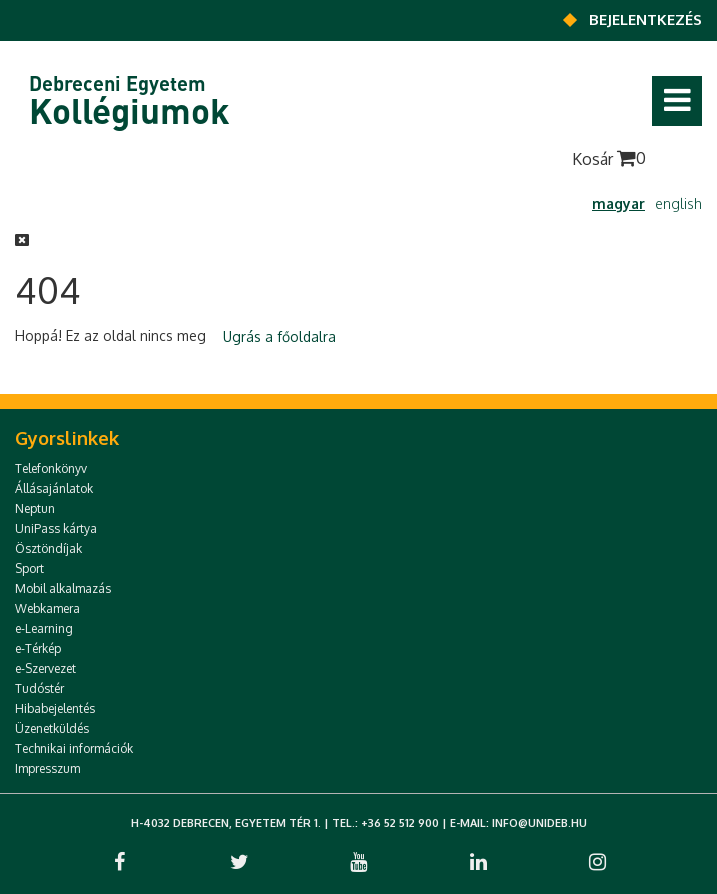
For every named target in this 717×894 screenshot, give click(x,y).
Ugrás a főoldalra (279, 336)
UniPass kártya (56, 528)
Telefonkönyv (51, 468)
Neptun (35, 508)
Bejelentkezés (645, 19)
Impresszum (47, 768)
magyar (618, 203)
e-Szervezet (45, 668)
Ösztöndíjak (48, 548)
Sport (29, 568)
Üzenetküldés (52, 728)
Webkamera (47, 608)
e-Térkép (38, 648)
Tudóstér (39, 688)
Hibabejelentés (55, 708)
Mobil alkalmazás (63, 588)
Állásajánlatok (54, 488)
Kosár (609, 158)
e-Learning (44, 628)
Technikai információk (74, 748)
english (678, 203)
